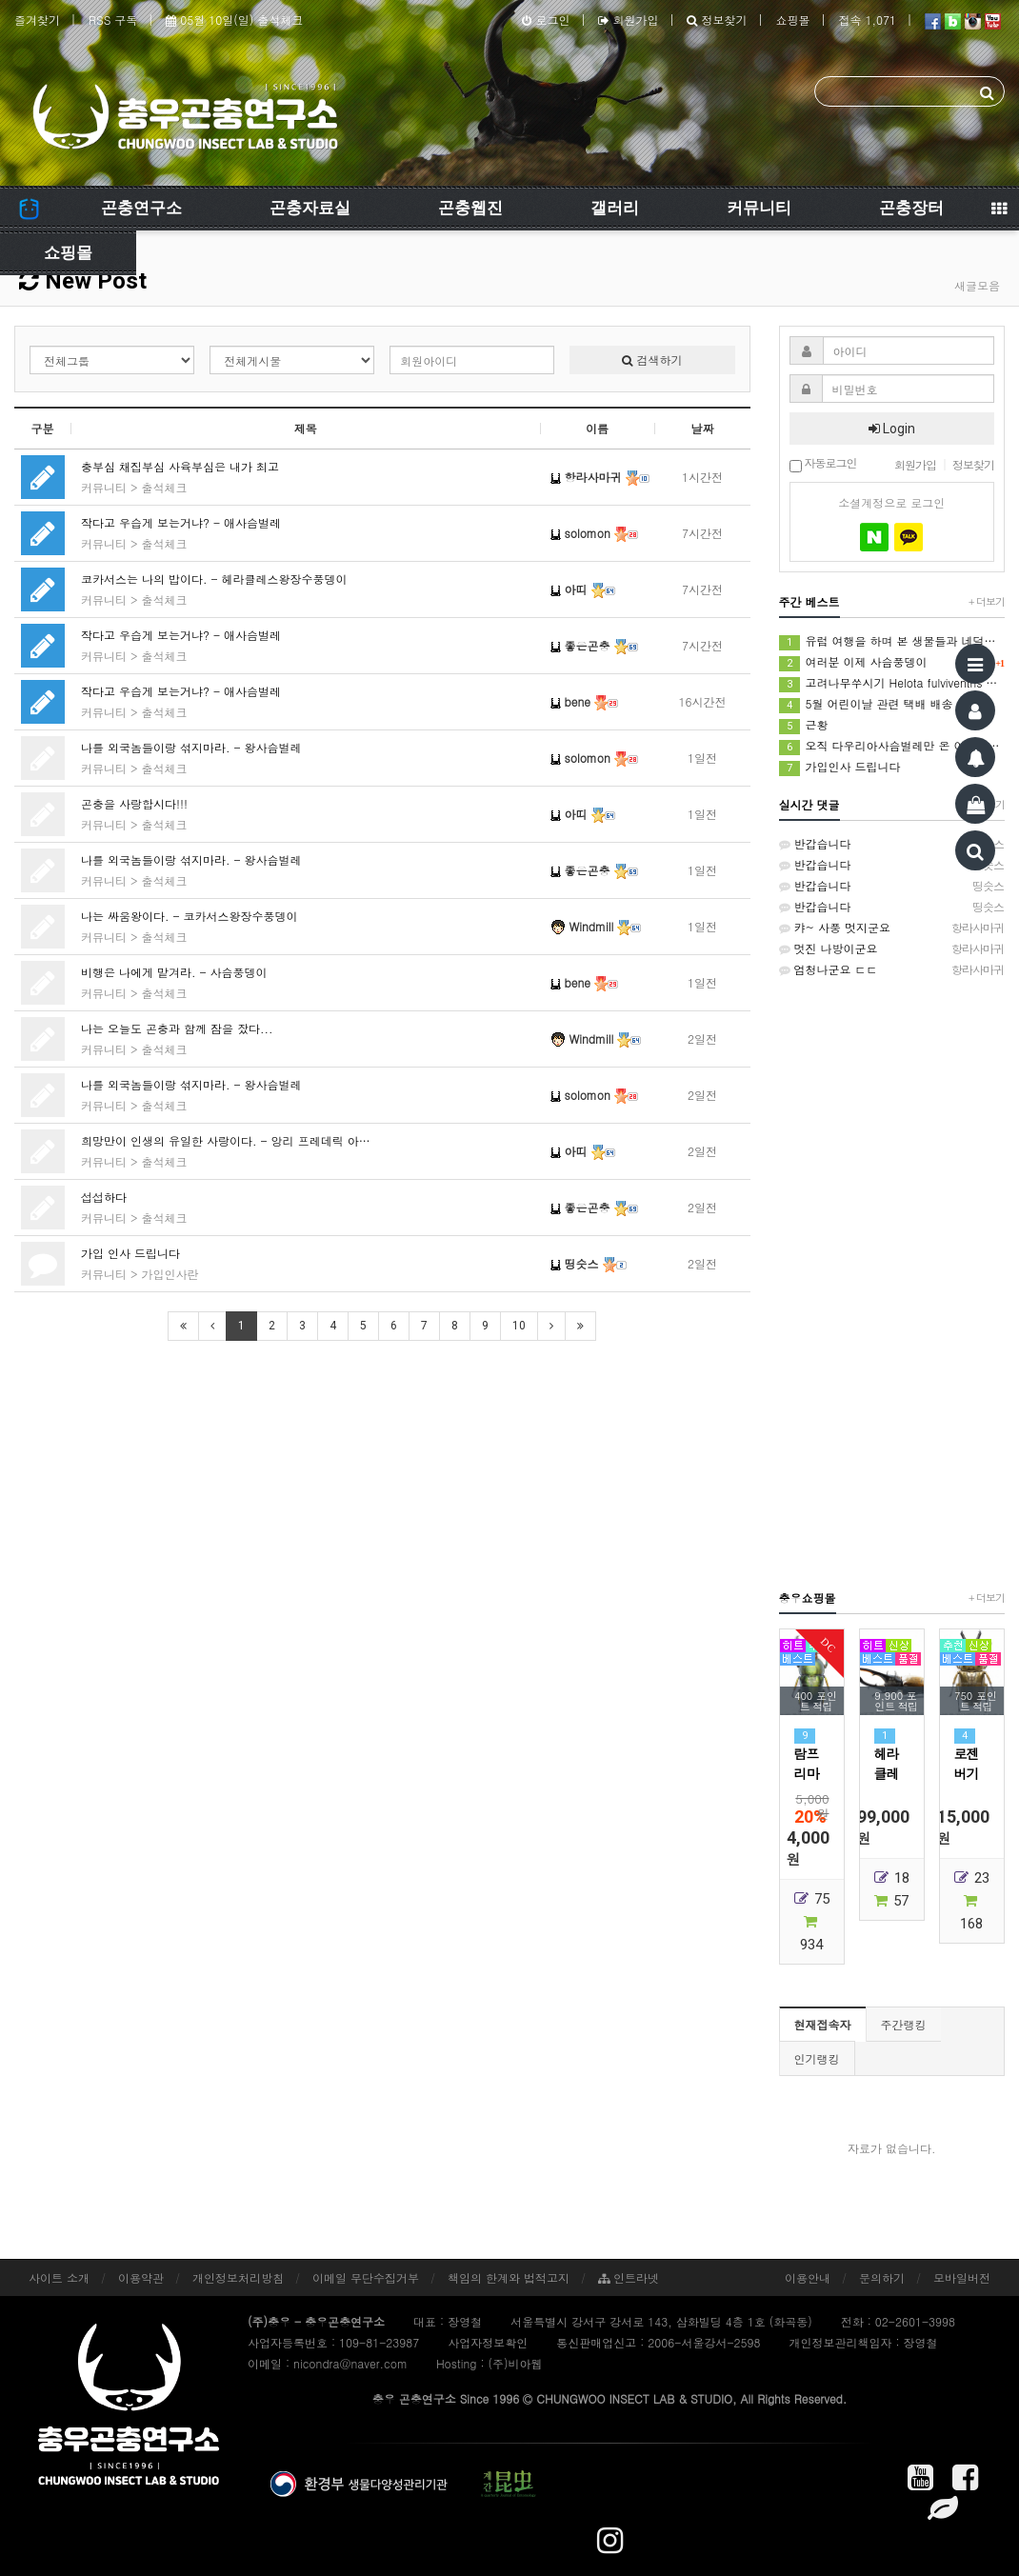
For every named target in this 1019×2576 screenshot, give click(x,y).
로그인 (545, 19)
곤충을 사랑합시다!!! (134, 803)
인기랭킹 (817, 2058)
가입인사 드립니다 (840, 767)
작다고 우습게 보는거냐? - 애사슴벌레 (181, 522)
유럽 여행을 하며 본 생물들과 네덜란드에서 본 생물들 (892, 641)
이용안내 (807, 2277)
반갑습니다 (892, 843)
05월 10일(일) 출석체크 (234, 19)
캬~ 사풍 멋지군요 (892, 927)
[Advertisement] (892, 1282)
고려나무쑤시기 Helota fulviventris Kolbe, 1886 (892, 683)
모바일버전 (961, 2277)
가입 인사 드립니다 (130, 1253)
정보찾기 (717, 19)
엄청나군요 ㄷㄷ (892, 969)
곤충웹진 (470, 207)
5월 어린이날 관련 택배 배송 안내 (879, 704)
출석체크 (165, 487)
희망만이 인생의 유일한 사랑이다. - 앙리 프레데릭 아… (225, 1140)
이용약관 (141, 2277)
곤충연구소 (141, 207)
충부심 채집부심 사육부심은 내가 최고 (180, 466)
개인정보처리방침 (238, 2277)
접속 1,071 (867, 19)
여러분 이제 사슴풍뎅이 (892, 661)
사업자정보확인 (488, 2342)
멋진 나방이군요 (892, 948)
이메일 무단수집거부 (365, 2277)
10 (519, 1325)
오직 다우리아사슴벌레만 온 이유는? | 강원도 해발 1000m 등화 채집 (892, 746)
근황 (804, 725)
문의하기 (882, 2277)
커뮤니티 (759, 207)
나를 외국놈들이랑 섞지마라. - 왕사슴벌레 (191, 747)
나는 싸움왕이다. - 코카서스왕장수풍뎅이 (189, 916)
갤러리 (614, 207)
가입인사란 (170, 1274)
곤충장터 (911, 207)
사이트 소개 (59, 2277)
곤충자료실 (310, 207)
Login (892, 428)
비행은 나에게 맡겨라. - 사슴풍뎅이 (174, 972)
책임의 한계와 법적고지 (508, 2277)
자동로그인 (823, 464)
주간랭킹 (904, 2024)
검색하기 (652, 359)
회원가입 (628, 19)
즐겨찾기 (37, 19)
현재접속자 (822, 2024)
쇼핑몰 (792, 19)
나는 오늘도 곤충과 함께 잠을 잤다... (177, 1028)
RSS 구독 (113, 19)
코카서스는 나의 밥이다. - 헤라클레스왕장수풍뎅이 (214, 578)
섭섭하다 (104, 1196)
